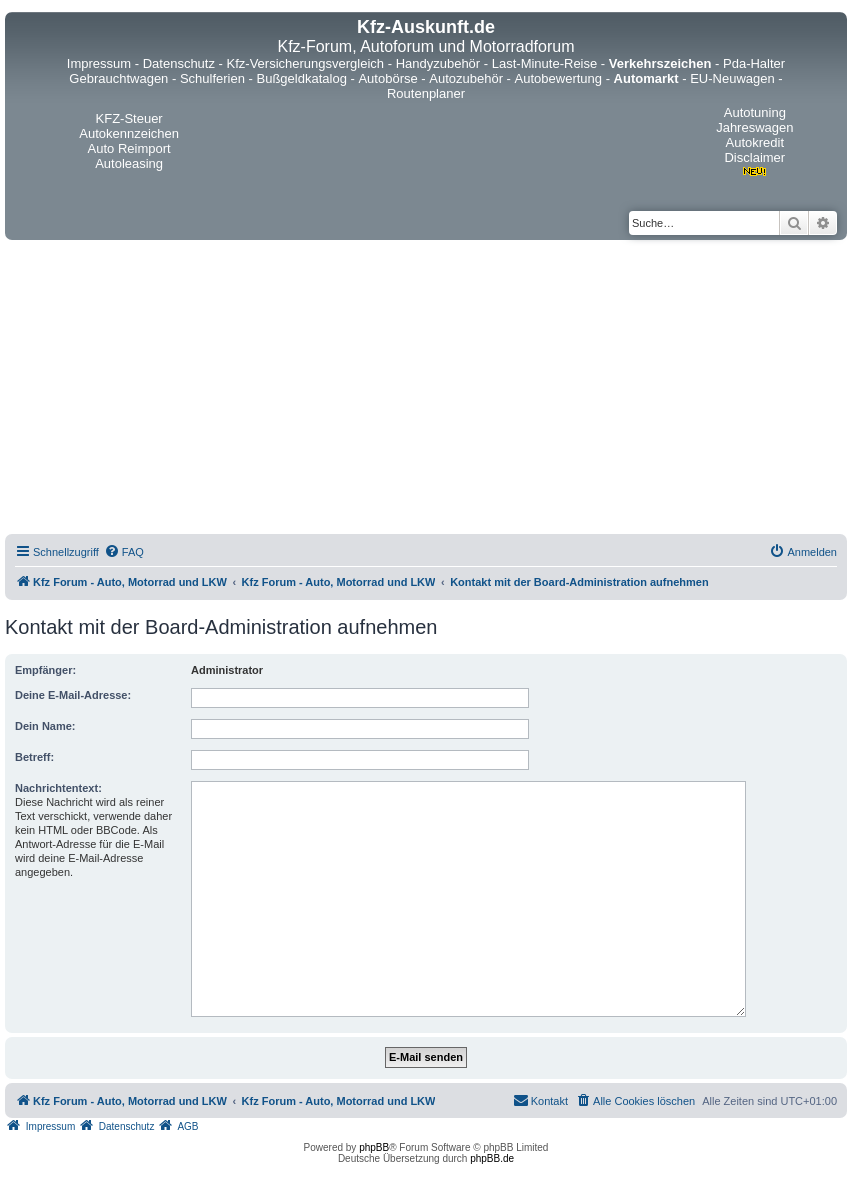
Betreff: (34, 757)
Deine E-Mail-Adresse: (73, 695)
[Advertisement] (426, 390)
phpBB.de (492, 1158)
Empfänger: (45, 670)
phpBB (374, 1147)
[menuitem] (124, 552)
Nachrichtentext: (58, 788)
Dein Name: (45, 726)
